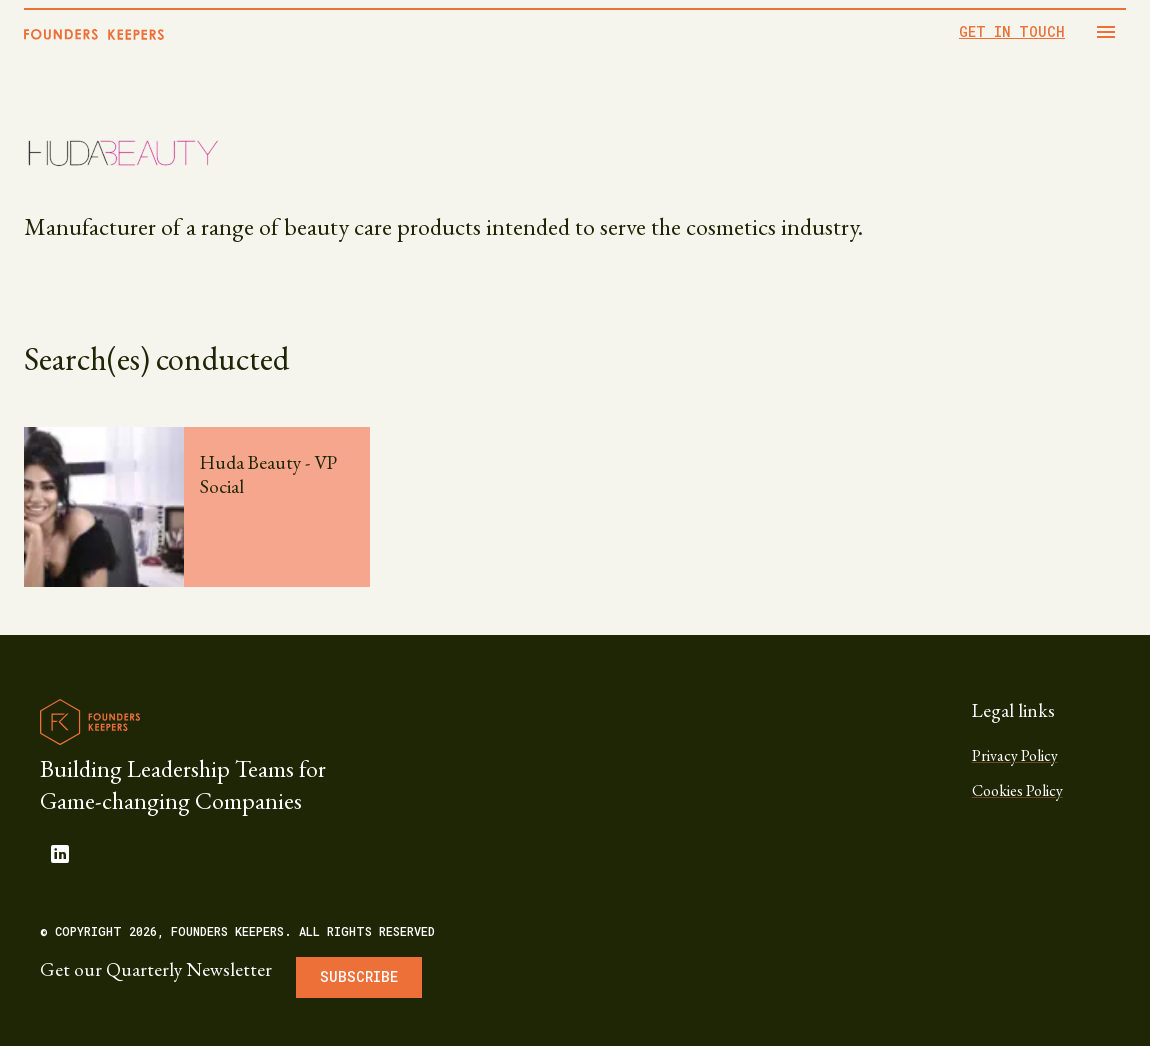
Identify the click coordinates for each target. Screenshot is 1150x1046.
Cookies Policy (1017, 790)
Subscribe (359, 976)
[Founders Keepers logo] (90, 722)
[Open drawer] (1106, 32)
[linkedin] (60, 854)
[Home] (94, 34)
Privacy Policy (1015, 755)
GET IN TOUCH (1012, 31)
